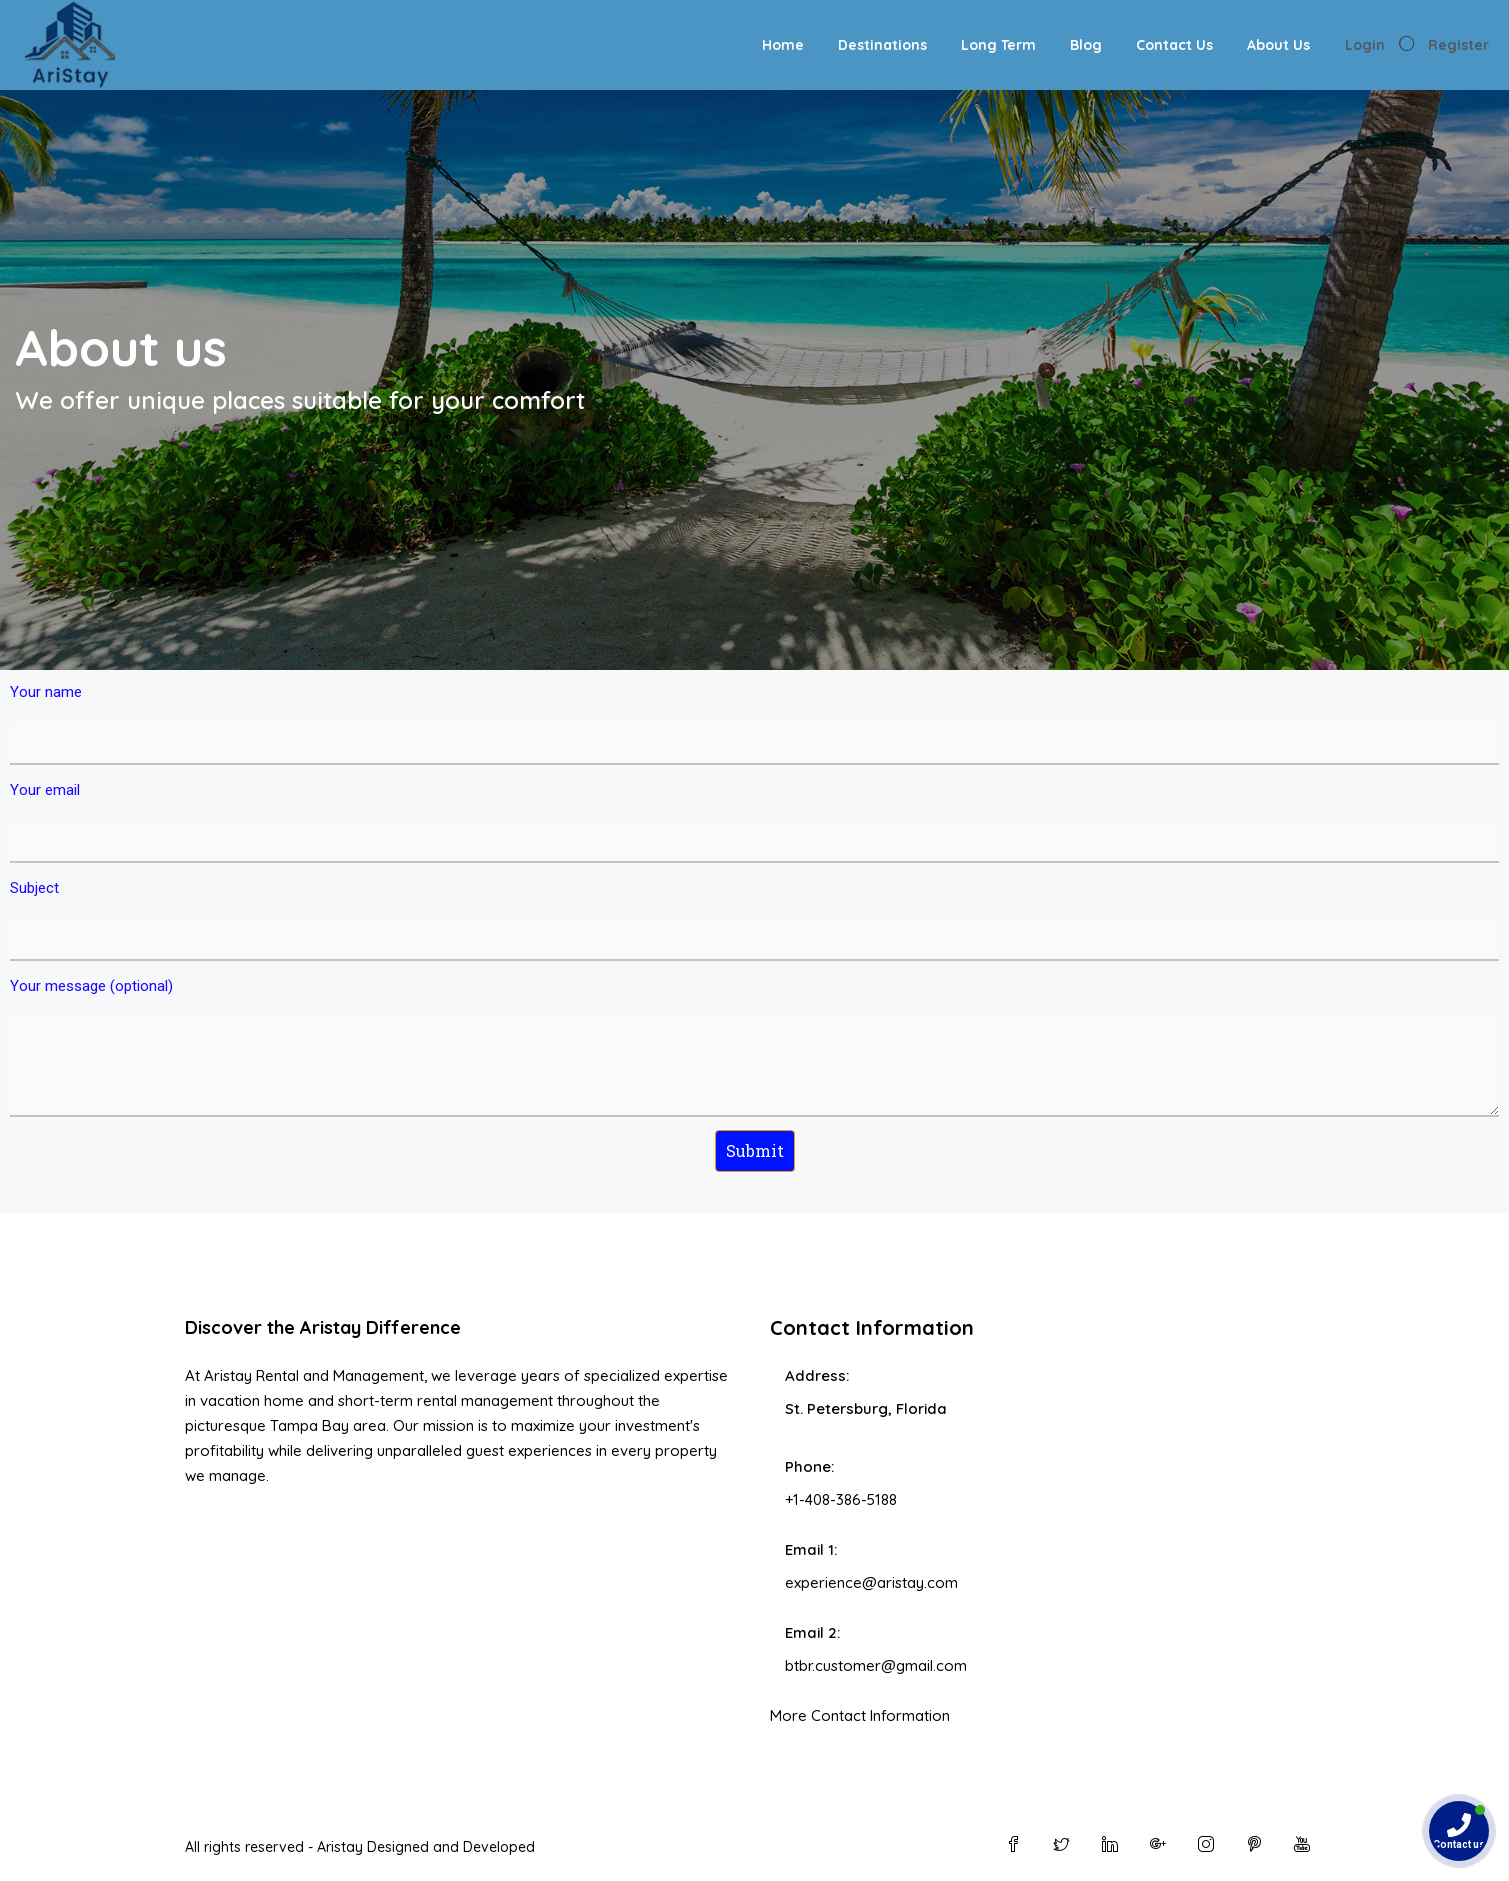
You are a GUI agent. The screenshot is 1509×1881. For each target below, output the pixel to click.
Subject (754, 920)
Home (783, 45)
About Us (1278, 45)
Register (1458, 45)
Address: (817, 1375)
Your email (754, 822)
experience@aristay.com (871, 1582)
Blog (1086, 45)
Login (1365, 45)
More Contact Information (860, 1715)
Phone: (809, 1466)
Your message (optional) (754, 1047)
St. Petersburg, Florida (866, 1408)
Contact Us (1174, 45)
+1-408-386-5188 (841, 1499)
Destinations (882, 45)
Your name (754, 724)
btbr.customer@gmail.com (876, 1665)
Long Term (998, 45)
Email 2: (812, 1632)
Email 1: (811, 1549)
